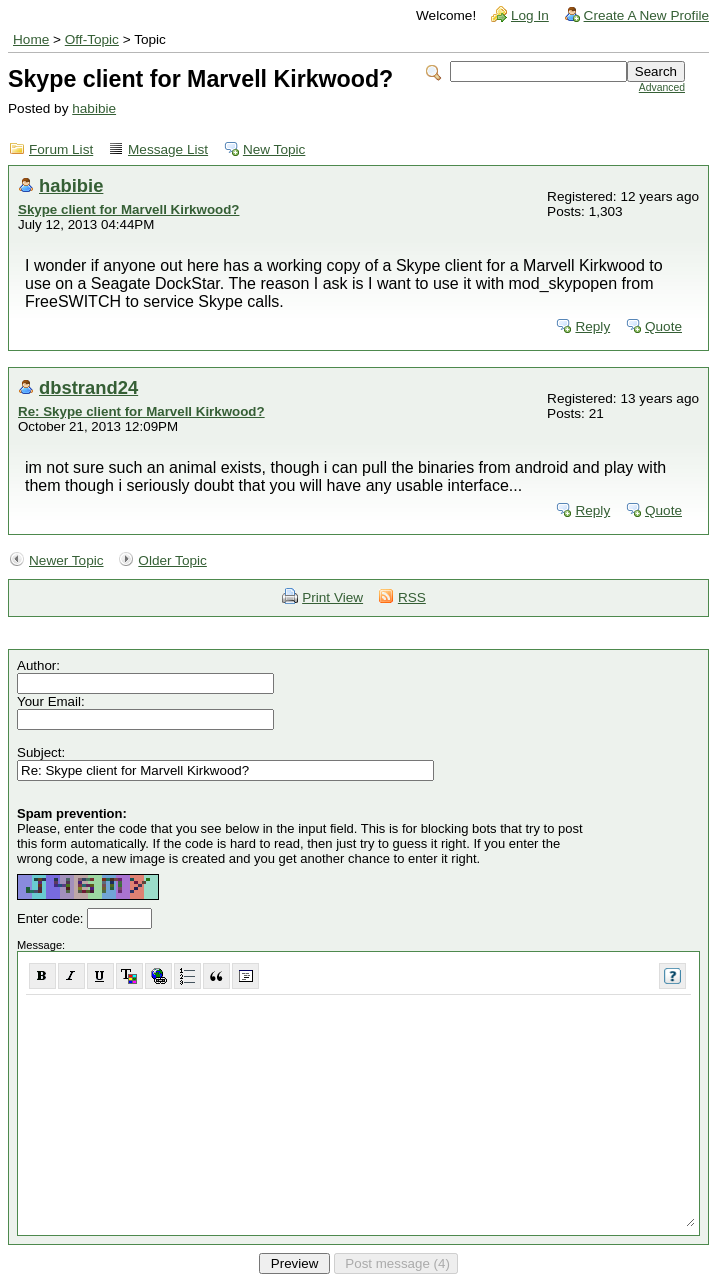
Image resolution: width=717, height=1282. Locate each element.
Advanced (662, 87)
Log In (530, 15)
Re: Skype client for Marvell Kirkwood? (141, 411)
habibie (94, 108)
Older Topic (172, 560)
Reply (592, 326)
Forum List (61, 149)
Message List (168, 149)
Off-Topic (92, 39)
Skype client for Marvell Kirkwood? (128, 209)
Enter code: (52, 918)
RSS (412, 597)
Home (31, 39)
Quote (663, 326)
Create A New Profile (646, 15)
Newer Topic (66, 560)
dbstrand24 (88, 387)
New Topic (274, 149)
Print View (332, 597)
